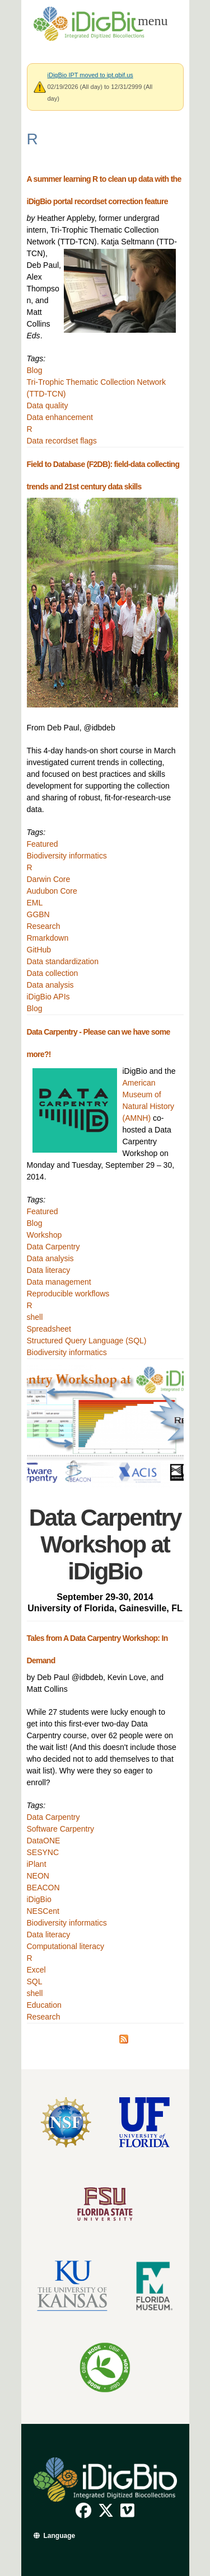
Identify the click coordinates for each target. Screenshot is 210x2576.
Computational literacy (66, 1946)
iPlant (36, 1864)
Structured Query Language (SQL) (87, 1340)
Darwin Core (49, 879)
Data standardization (63, 961)
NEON (38, 1875)
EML (35, 902)
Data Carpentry (53, 1246)
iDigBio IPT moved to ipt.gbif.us (90, 75)
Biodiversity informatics (67, 855)
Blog (35, 370)
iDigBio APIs (48, 996)
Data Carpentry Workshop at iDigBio (105, 1544)
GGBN (38, 914)
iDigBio (39, 1899)
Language (60, 2536)
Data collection (52, 973)
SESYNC (43, 1852)
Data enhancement (60, 417)
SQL (35, 1981)
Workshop (44, 1234)
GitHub (39, 949)
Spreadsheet (49, 1328)
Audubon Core (52, 890)
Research (43, 926)
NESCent (43, 1911)
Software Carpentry (61, 1828)
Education (44, 2005)
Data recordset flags (62, 440)
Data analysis (50, 984)
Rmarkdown (48, 937)
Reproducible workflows (68, 1293)
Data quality (47, 405)
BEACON (43, 1887)
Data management (59, 1281)
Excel (36, 1969)
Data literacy (49, 1270)
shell (35, 1317)
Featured (42, 843)
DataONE (43, 1840)
